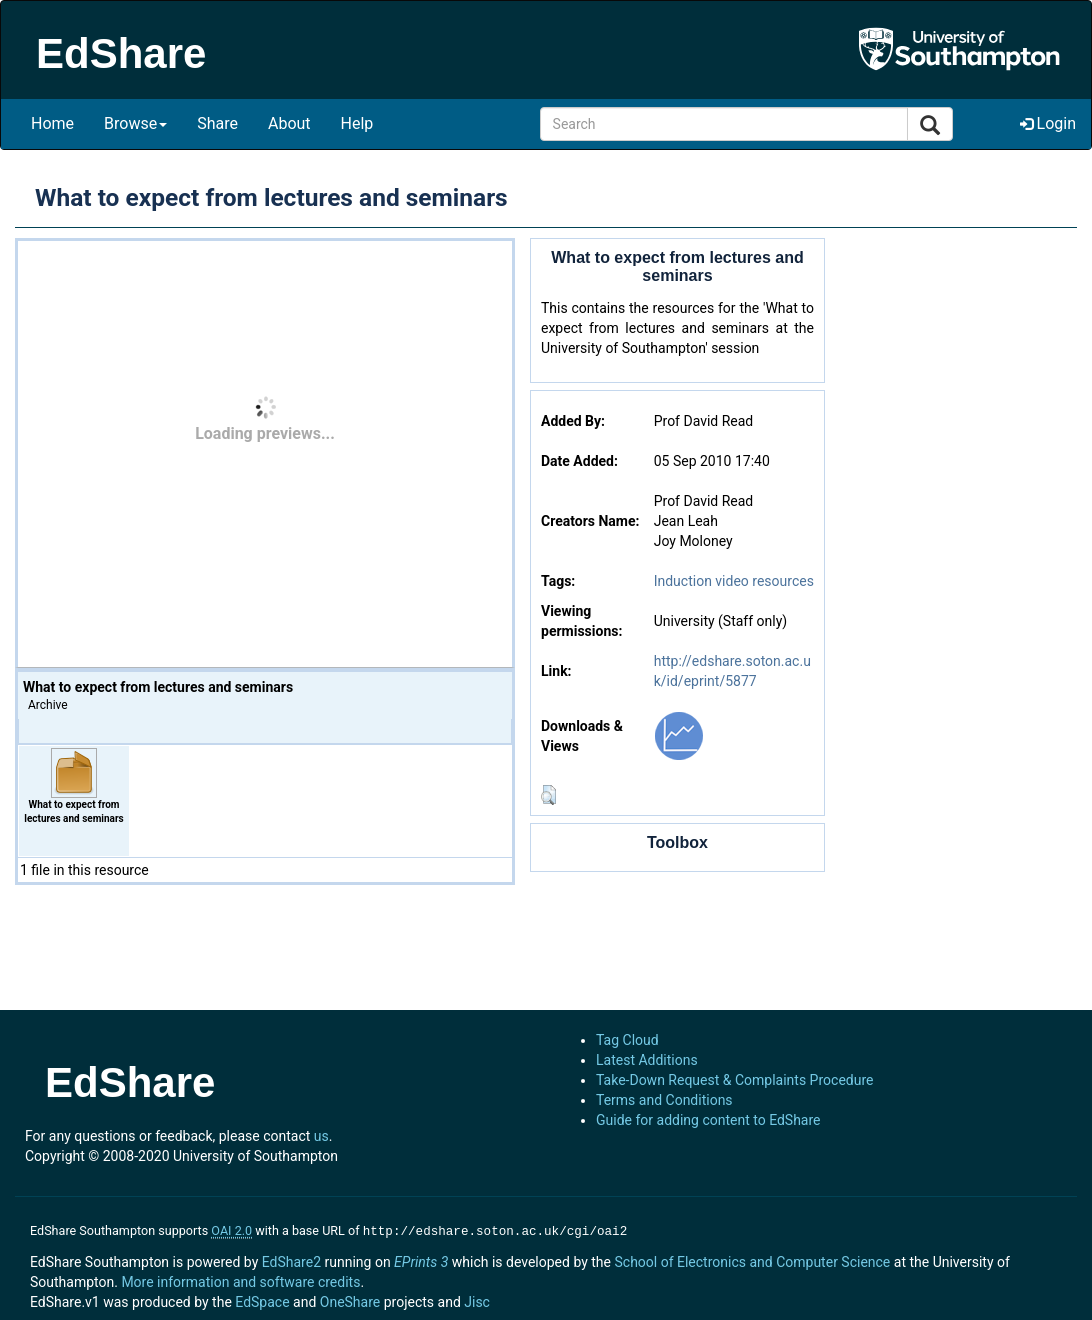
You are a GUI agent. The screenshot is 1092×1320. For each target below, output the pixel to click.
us (321, 1136)
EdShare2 (291, 1260)
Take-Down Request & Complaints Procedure (734, 1080)
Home (52, 123)
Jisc (477, 1300)
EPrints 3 (421, 1260)
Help (357, 123)
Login (1048, 123)
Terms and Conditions (664, 1100)
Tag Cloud (627, 1040)
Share (217, 123)
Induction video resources (734, 581)
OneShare (350, 1300)
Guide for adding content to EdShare (708, 1120)
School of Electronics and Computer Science (752, 1260)
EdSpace (262, 1300)
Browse (135, 123)
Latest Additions (647, 1060)
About (289, 123)
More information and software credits (240, 1280)
